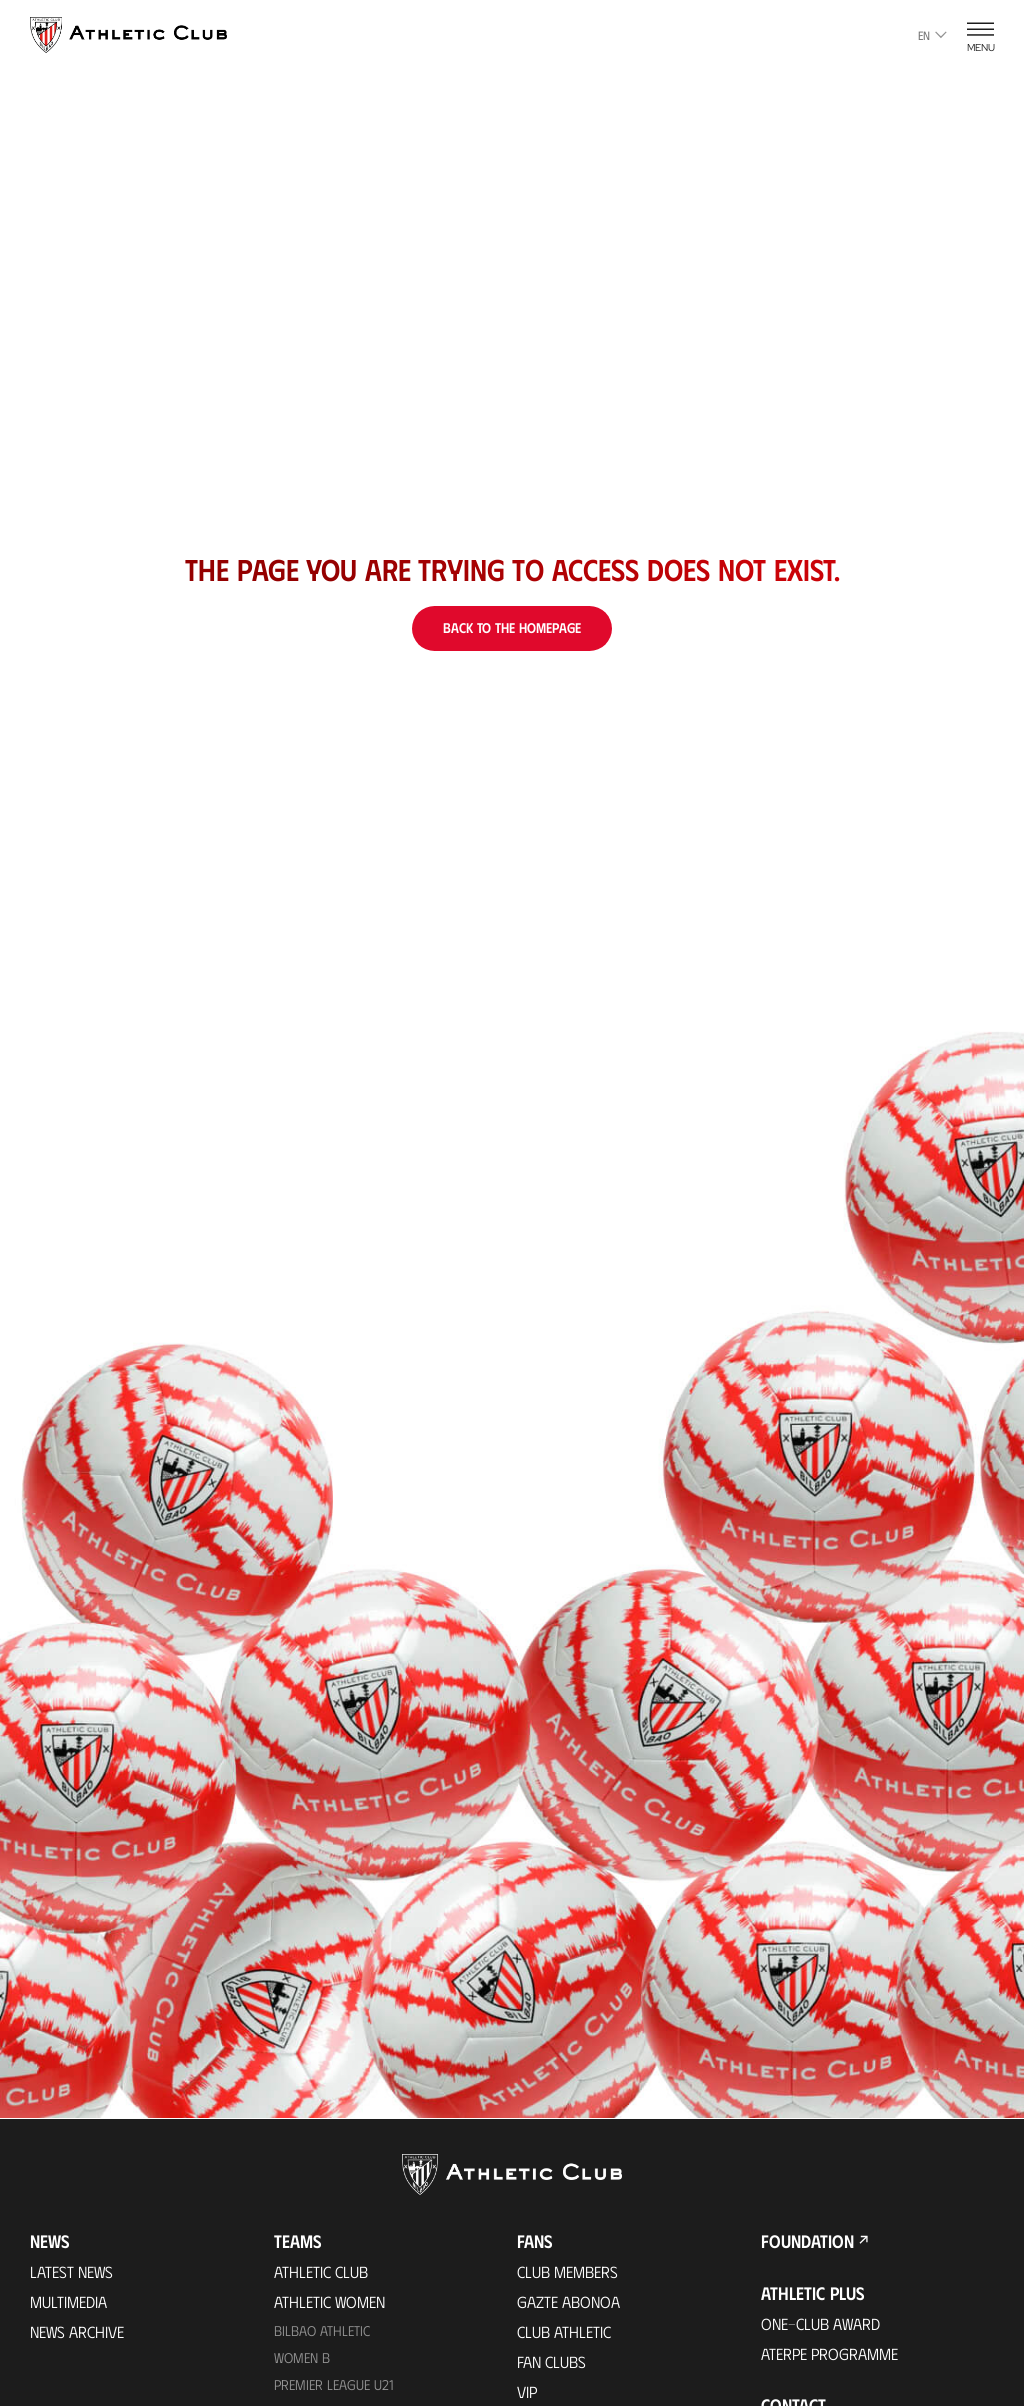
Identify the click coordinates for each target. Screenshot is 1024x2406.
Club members (567, 2271)
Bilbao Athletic (322, 2330)
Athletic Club (321, 2271)
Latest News (71, 2271)
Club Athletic (564, 2331)
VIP (527, 2391)
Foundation (807, 2241)
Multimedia (68, 2301)
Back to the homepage (512, 627)
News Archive (77, 2331)
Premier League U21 (334, 2384)
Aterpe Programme (829, 2353)
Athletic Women (329, 2301)
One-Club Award (820, 2323)
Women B (302, 2357)
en (932, 35)
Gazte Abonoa (568, 2301)
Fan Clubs (551, 2361)
